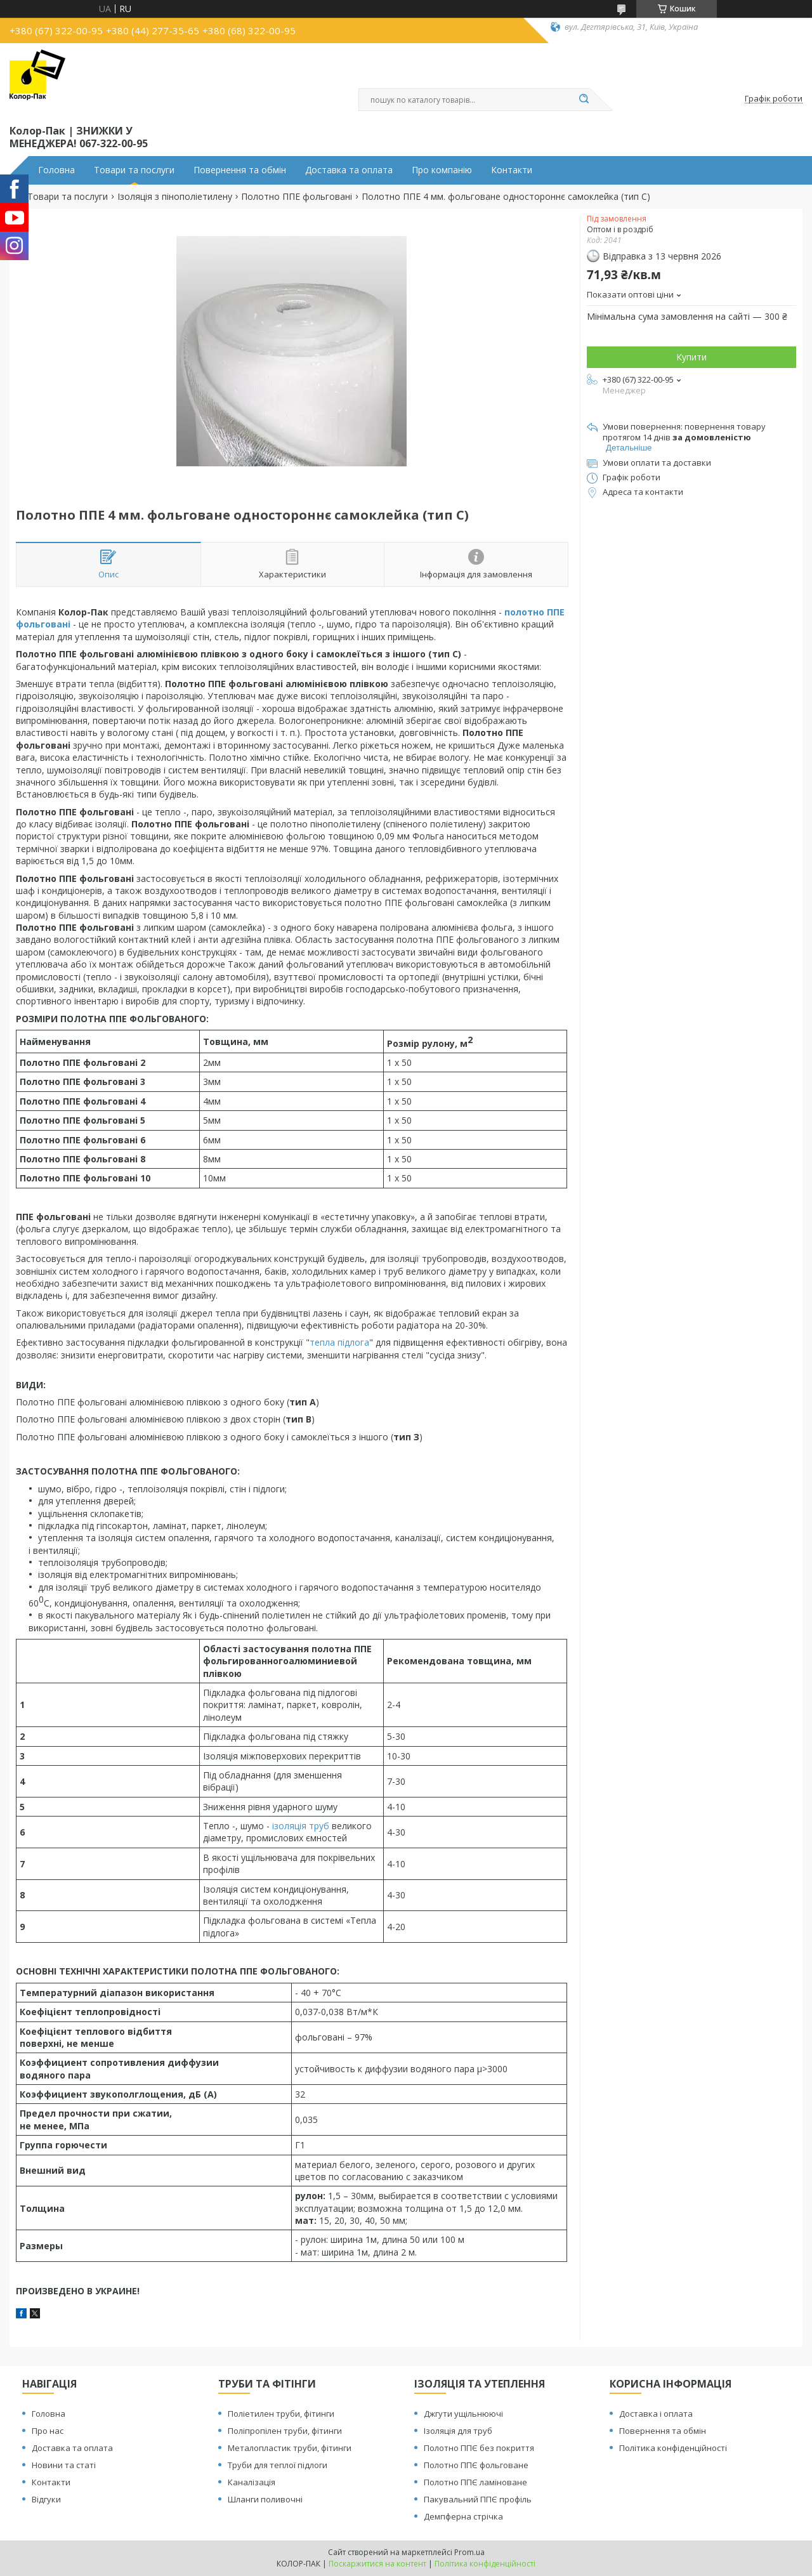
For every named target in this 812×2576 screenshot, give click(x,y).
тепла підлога (339, 1342)
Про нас (47, 2430)
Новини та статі (64, 2465)
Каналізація (251, 2482)
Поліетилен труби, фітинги (281, 2413)
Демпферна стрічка (463, 2516)
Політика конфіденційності (673, 2448)
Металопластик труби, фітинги (289, 2448)
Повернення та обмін (239, 170)
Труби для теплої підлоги (277, 2465)
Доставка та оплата (349, 170)
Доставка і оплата (656, 2413)
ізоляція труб (300, 1826)
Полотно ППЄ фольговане (476, 2465)
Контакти (511, 170)
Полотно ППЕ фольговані (296, 196)
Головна (56, 170)
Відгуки (46, 2499)
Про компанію (442, 170)
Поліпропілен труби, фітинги (285, 2430)
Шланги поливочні (265, 2499)
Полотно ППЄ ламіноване (475, 2482)
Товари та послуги (134, 170)
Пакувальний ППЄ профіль (478, 2499)
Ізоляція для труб (458, 2430)
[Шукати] (583, 99)
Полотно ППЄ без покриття (479, 2448)
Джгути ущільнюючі (463, 2413)
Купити (691, 357)
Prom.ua (469, 2552)
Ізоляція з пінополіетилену (174, 196)
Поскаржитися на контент (377, 2563)
